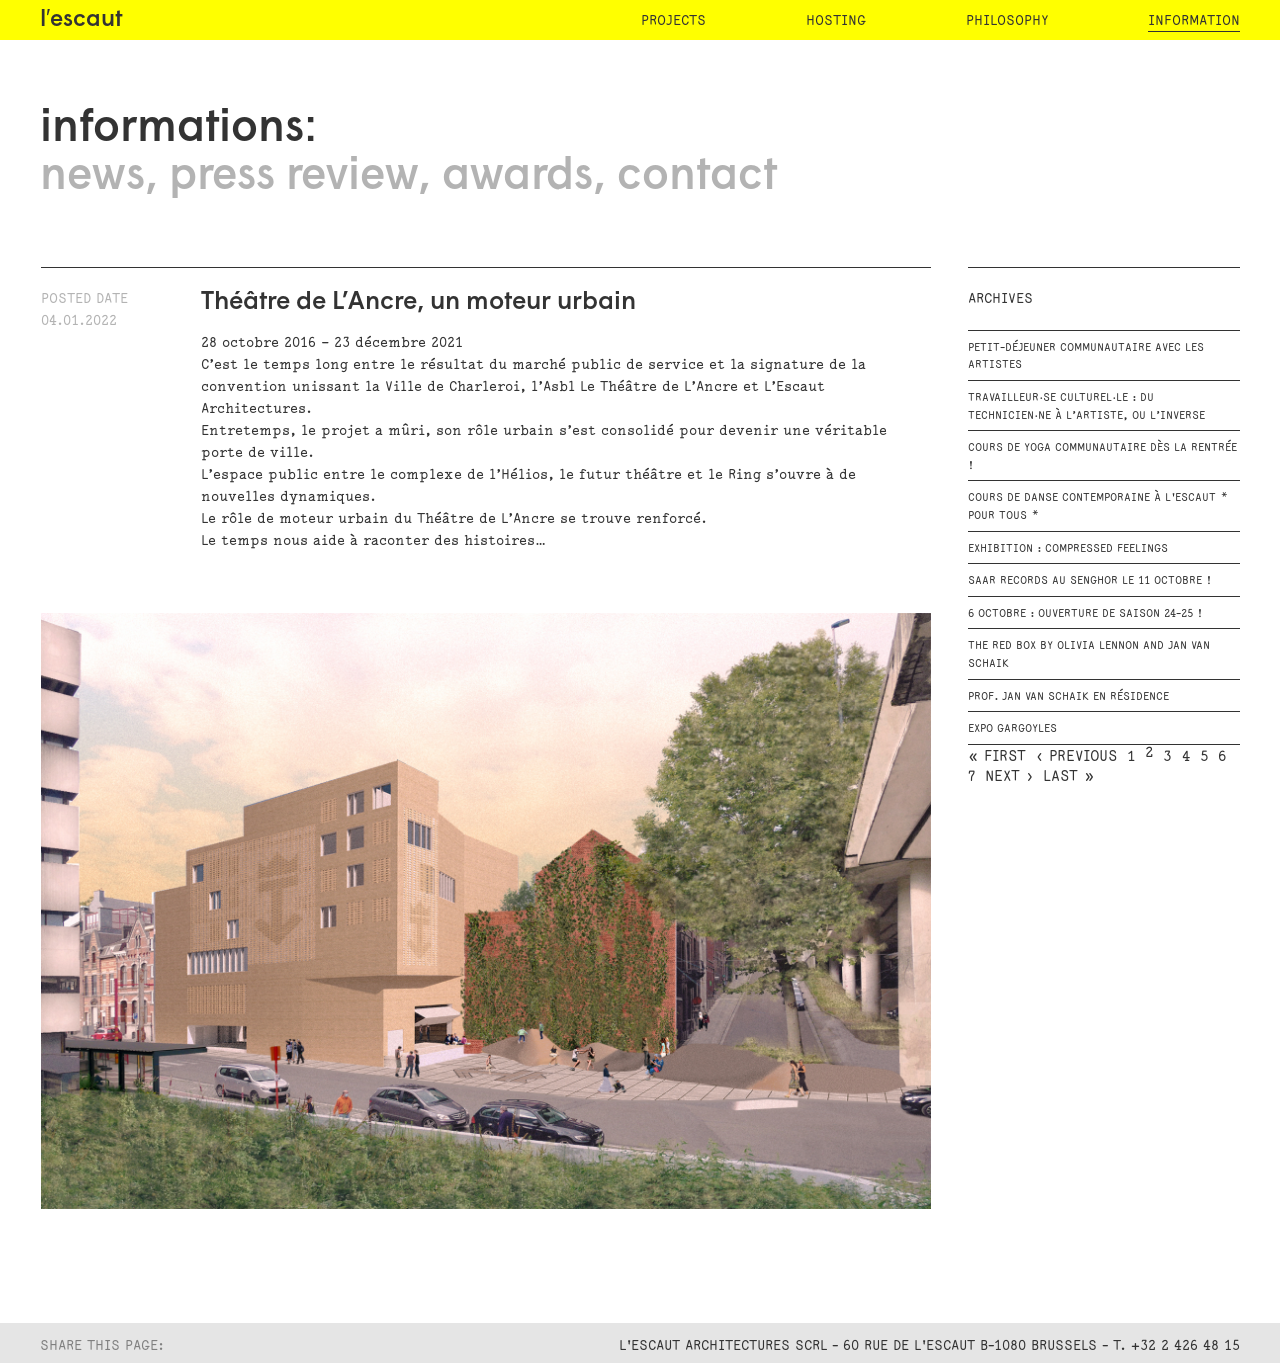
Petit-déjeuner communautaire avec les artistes (1086, 357)
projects (673, 20)
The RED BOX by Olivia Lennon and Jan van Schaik (1089, 655)
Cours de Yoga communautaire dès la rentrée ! (1102, 457)
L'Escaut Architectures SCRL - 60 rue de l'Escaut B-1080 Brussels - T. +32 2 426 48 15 (929, 1345)
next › (1009, 777)
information (1194, 20)
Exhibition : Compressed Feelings (1068, 549)
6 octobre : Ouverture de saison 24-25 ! (1085, 614)
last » (1068, 777)
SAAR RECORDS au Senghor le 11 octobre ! (1090, 581)
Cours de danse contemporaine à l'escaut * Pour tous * (1098, 507)
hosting (836, 20)
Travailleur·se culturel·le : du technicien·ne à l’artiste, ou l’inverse (1086, 407)
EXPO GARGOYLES (1012, 729)
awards (517, 177)
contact (697, 177)
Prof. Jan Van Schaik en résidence (1068, 697)
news (92, 177)
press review (293, 177)
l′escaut (81, 20)
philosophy (1007, 20)
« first (997, 757)
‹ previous (1076, 757)
